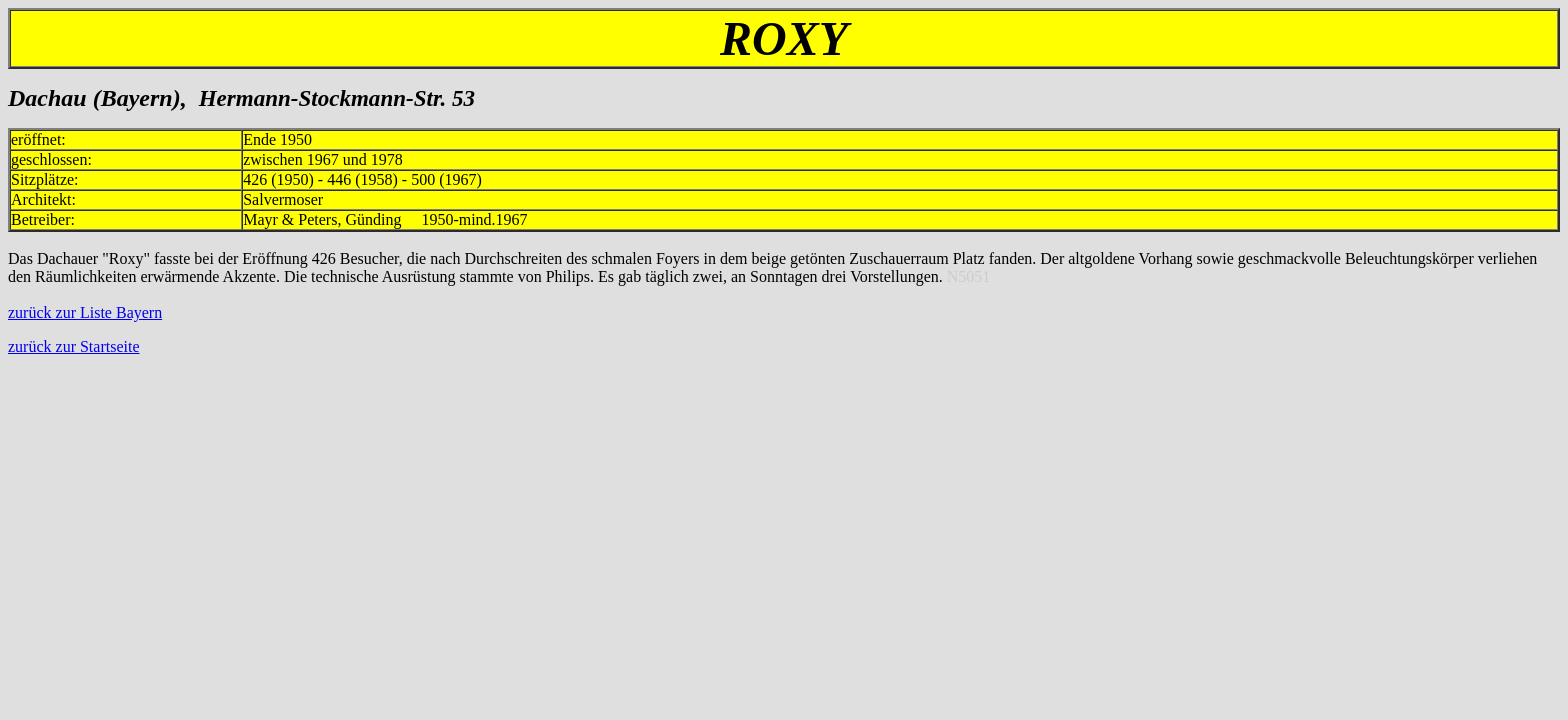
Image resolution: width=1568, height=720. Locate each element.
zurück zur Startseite (74, 346)
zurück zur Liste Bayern (85, 312)
